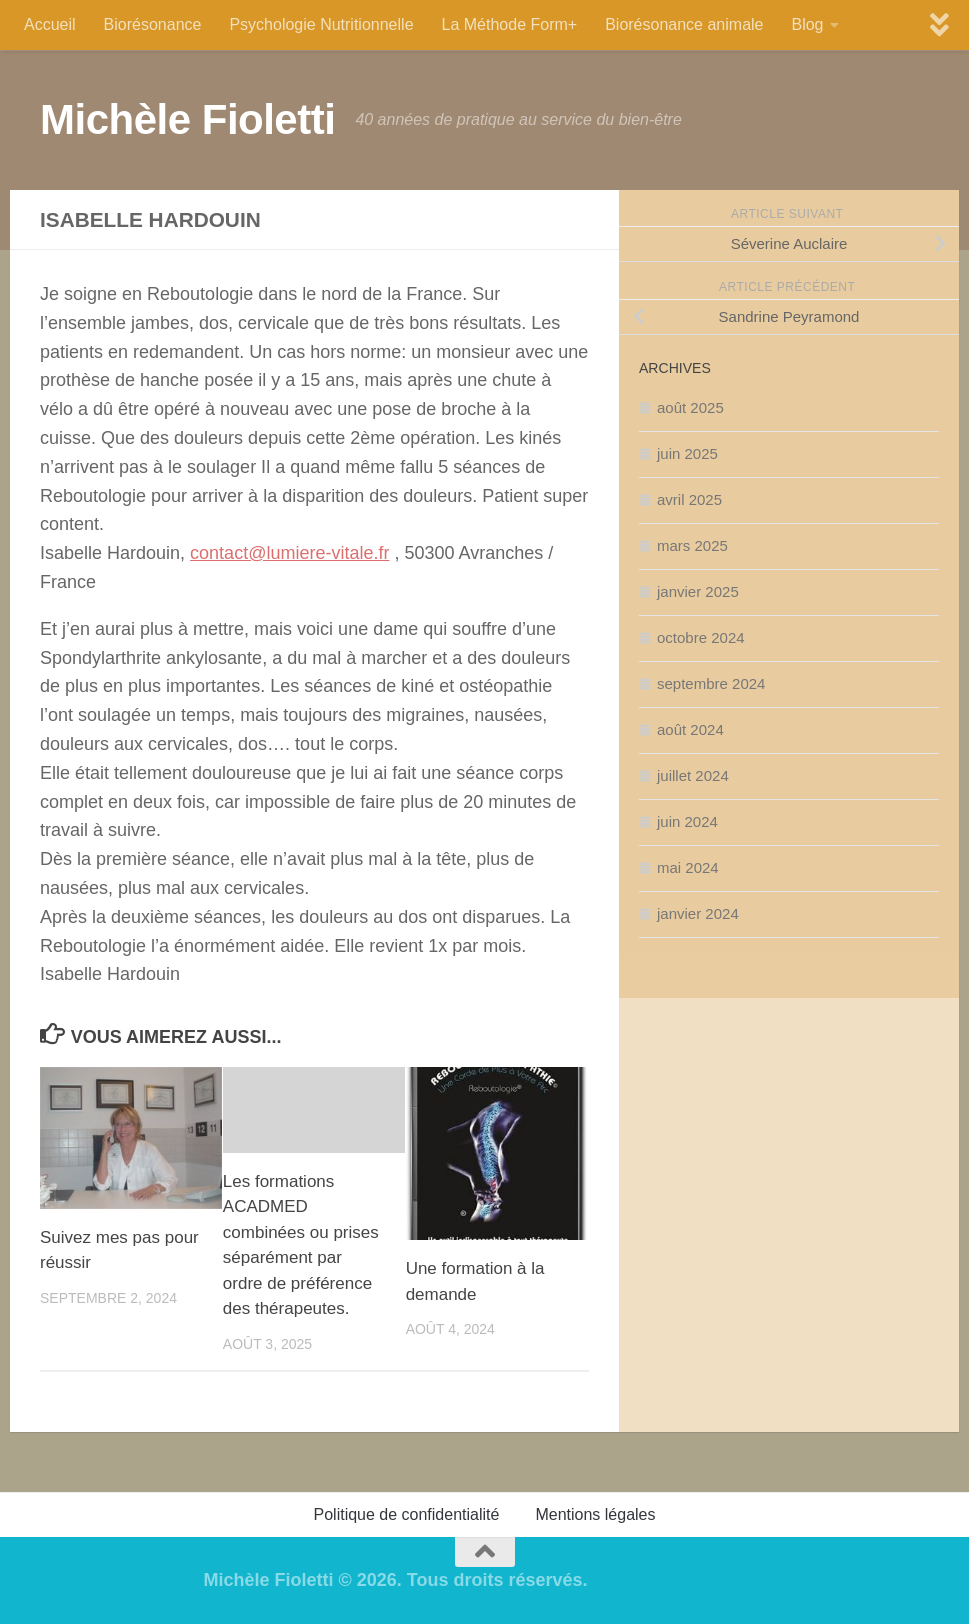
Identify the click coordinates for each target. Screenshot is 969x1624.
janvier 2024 (698, 913)
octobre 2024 (701, 637)
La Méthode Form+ (510, 24)
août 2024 (690, 729)
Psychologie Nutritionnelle (321, 24)
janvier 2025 (698, 591)
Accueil (50, 24)
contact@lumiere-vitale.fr (289, 553)
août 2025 (690, 407)
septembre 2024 (711, 683)
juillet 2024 (693, 775)
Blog (807, 24)
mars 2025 (692, 545)
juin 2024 (687, 821)
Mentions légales (595, 1514)
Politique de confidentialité (407, 1514)
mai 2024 (688, 867)
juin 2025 (687, 453)
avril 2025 (689, 499)
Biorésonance (153, 24)
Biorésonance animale (684, 24)
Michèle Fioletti (187, 119)
